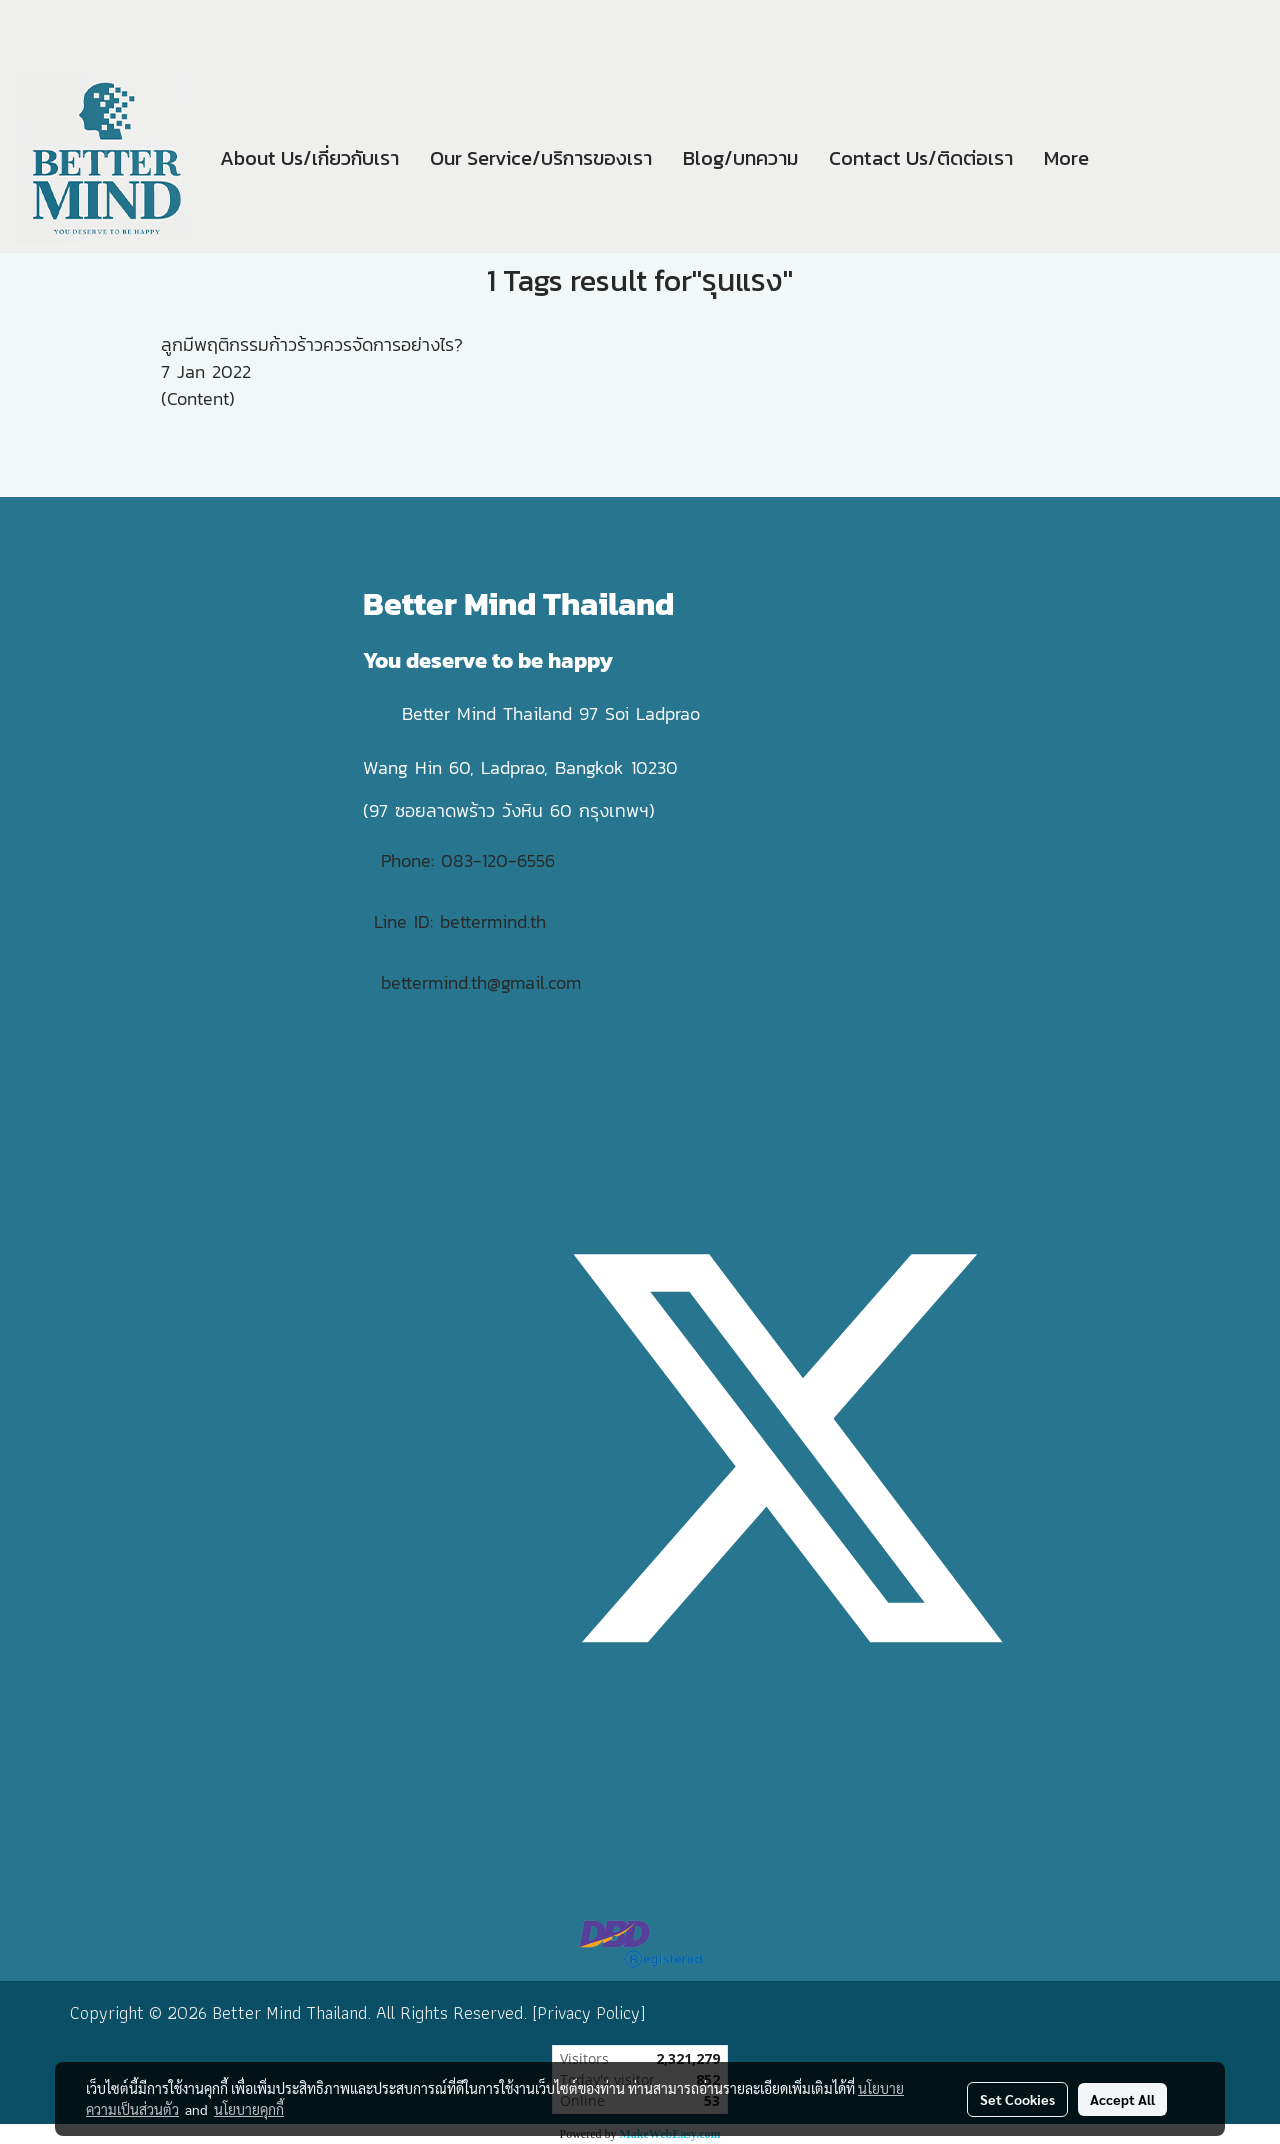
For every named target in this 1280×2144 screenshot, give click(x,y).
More (1066, 158)
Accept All (1122, 2099)
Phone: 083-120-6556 (471, 860)
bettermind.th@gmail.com (481, 982)
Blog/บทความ (740, 158)
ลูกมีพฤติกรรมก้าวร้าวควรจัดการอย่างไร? (312, 344)
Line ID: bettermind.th (460, 921)
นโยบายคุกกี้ (249, 2109)
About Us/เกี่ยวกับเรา (309, 158)
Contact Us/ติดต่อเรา (921, 158)
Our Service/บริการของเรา (541, 158)
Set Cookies (1017, 2099)
